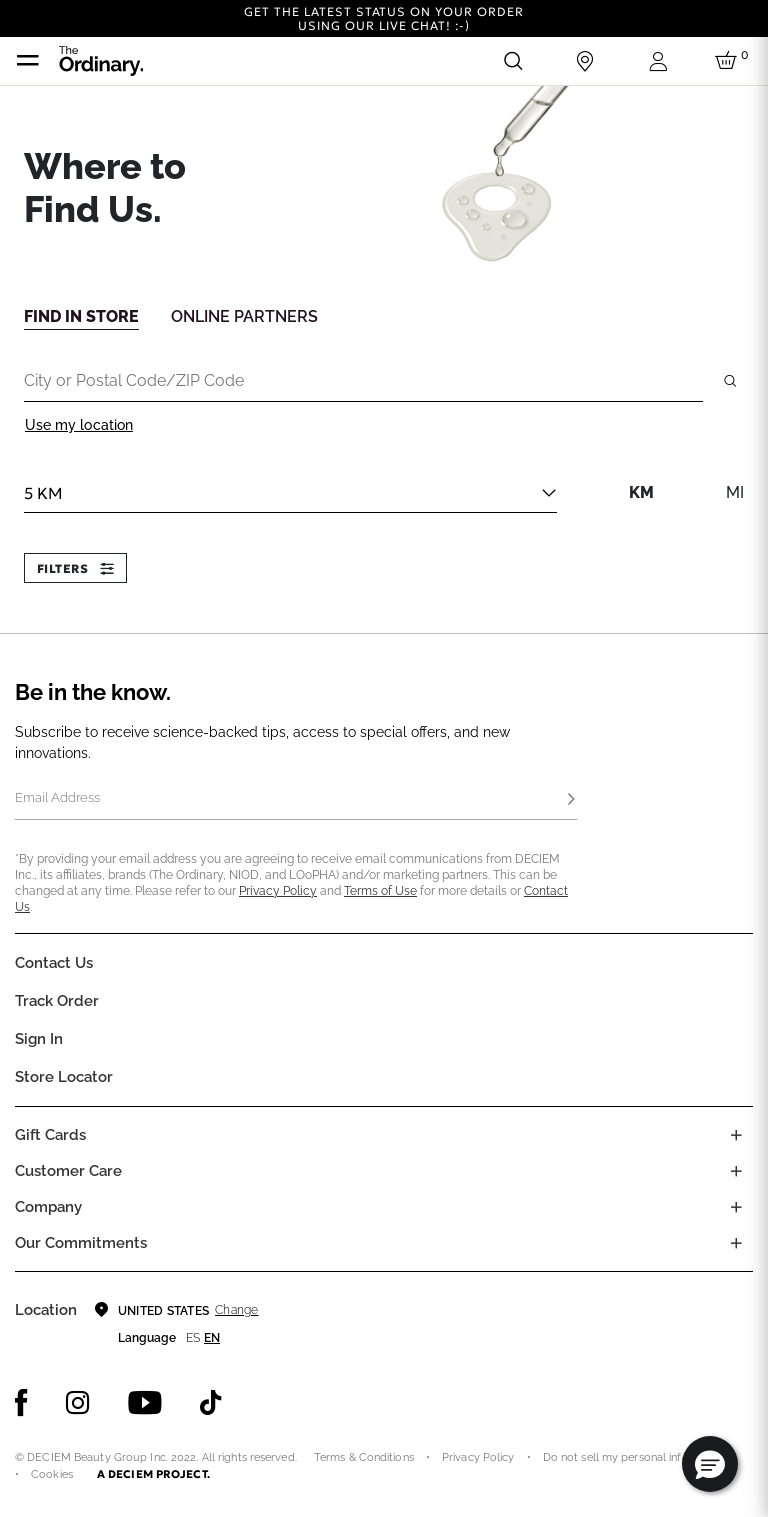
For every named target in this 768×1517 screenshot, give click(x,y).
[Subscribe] (571, 800)
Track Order (57, 1001)
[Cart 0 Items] (729, 61)
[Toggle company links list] (736, 1207)
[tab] (81, 315)
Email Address (57, 797)
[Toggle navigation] (28, 61)
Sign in (39, 1039)
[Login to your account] (657, 61)
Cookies (52, 1474)
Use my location (79, 425)
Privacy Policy (278, 891)
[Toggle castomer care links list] (736, 1171)
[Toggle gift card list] (736, 1135)
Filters (75, 568)
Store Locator (64, 1077)
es (193, 1338)
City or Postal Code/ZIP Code (134, 380)
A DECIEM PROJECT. (153, 1474)
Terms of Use (380, 891)
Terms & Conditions (364, 1457)
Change (236, 1310)
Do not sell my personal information (636, 1457)
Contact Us (54, 963)
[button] (710, 1464)
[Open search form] (513, 61)
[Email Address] (296, 800)
